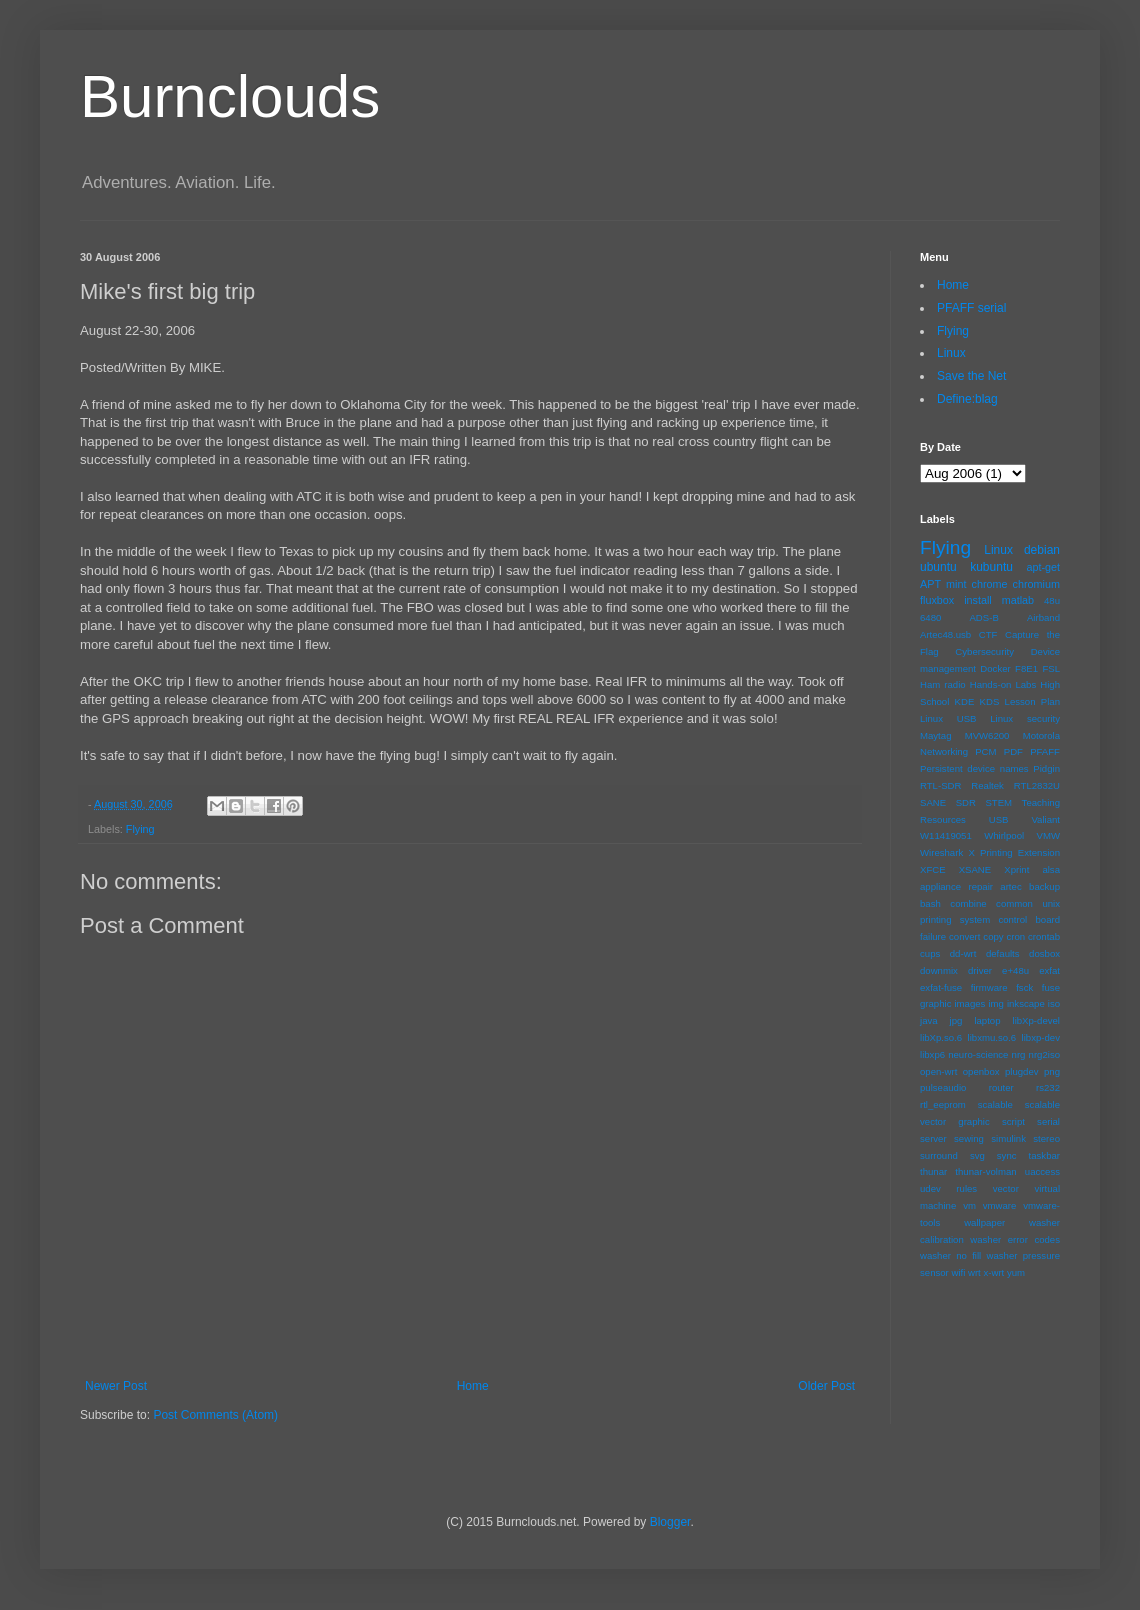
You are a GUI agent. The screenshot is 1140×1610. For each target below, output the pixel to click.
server (933, 1138)
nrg (1019, 1054)
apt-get (1043, 567)
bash (930, 903)
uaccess (1042, 1171)
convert (964, 936)
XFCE (933, 869)
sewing (969, 1138)
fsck (1024, 987)
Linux (951, 353)
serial (1048, 1121)
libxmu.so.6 (992, 1037)
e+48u (1015, 970)
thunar (933, 1171)
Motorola (1041, 735)
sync (1007, 1155)
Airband (1043, 617)
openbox (981, 1071)
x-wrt (993, 1272)
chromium (1036, 584)
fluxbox (937, 600)
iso (1054, 1003)
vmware (1000, 1205)
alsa (1051, 869)
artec (1010, 886)
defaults (1003, 953)
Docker (995, 668)
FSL (1051, 668)
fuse (1051, 987)
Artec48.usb (945, 634)
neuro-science (978, 1054)
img (995, 1003)
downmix (939, 970)
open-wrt (938, 1071)
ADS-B (983, 617)
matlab (1018, 600)
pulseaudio (943, 1087)
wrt (974, 1272)
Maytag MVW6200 (964, 735)
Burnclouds (230, 96)
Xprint (1016, 869)
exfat (1049, 970)
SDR (966, 802)
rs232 (1048, 1087)
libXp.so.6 (941, 1037)
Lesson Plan (1032, 701)
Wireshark (941, 852)
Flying (140, 829)
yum (1016, 1272)
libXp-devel (1036, 1020)
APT (930, 584)
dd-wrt (963, 953)
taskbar (1044, 1155)
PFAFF (1045, 751)
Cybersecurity (984, 651)
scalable (995, 1104)
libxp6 (932, 1054)
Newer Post (116, 1386)
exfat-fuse (941, 987)
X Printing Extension (1014, 852)
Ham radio (943, 684)
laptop (987, 1020)
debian (1042, 550)
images (969, 1003)
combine (968, 903)
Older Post (826, 1386)
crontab (1044, 936)
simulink (1008, 1138)
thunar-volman (985, 1171)
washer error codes (1015, 1239)
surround (939, 1155)
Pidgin (1046, 768)
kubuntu (991, 567)
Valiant (1045, 819)
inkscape (1026, 1003)
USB (999, 819)
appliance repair (956, 886)
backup (1044, 886)
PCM (985, 751)
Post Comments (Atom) (215, 1415)
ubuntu (938, 567)
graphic (935, 1003)
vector (1006, 1188)
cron (1015, 936)
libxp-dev (1041, 1037)
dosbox (1044, 953)
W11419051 (946, 835)
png (1052, 1071)
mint (956, 584)
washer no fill (950, 1255)
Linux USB (948, 718)
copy (993, 936)
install (978, 600)
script (1013, 1121)
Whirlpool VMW (1022, 835)
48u (1052, 600)
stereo (1046, 1138)
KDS (990, 701)
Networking (944, 751)
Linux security (1025, 718)
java (929, 1020)
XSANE (975, 869)
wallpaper (984, 1222)
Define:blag (967, 399)
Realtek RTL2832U (1015, 785)
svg (977, 1155)
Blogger (670, 1522)
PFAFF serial (971, 308)
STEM (998, 802)
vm (969, 1205)
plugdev (1022, 1071)
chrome (990, 584)
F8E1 (1026, 668)
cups (930, 953)
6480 (930, 617)
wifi (958, 1272)
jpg (956, 1020)
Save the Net (971, 376)
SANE (933, 802)
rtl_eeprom (943, 1104)
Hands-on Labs (1003, 684)
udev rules (948, 1188)
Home (473, 1386)
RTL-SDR (940, 785)
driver (980, 970)
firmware (989, 987)
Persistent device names (974, 768)
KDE (965, 701)
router (1001, 1087)
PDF (1013, 751)
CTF (988, 634)
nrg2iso (1044, 1054)
